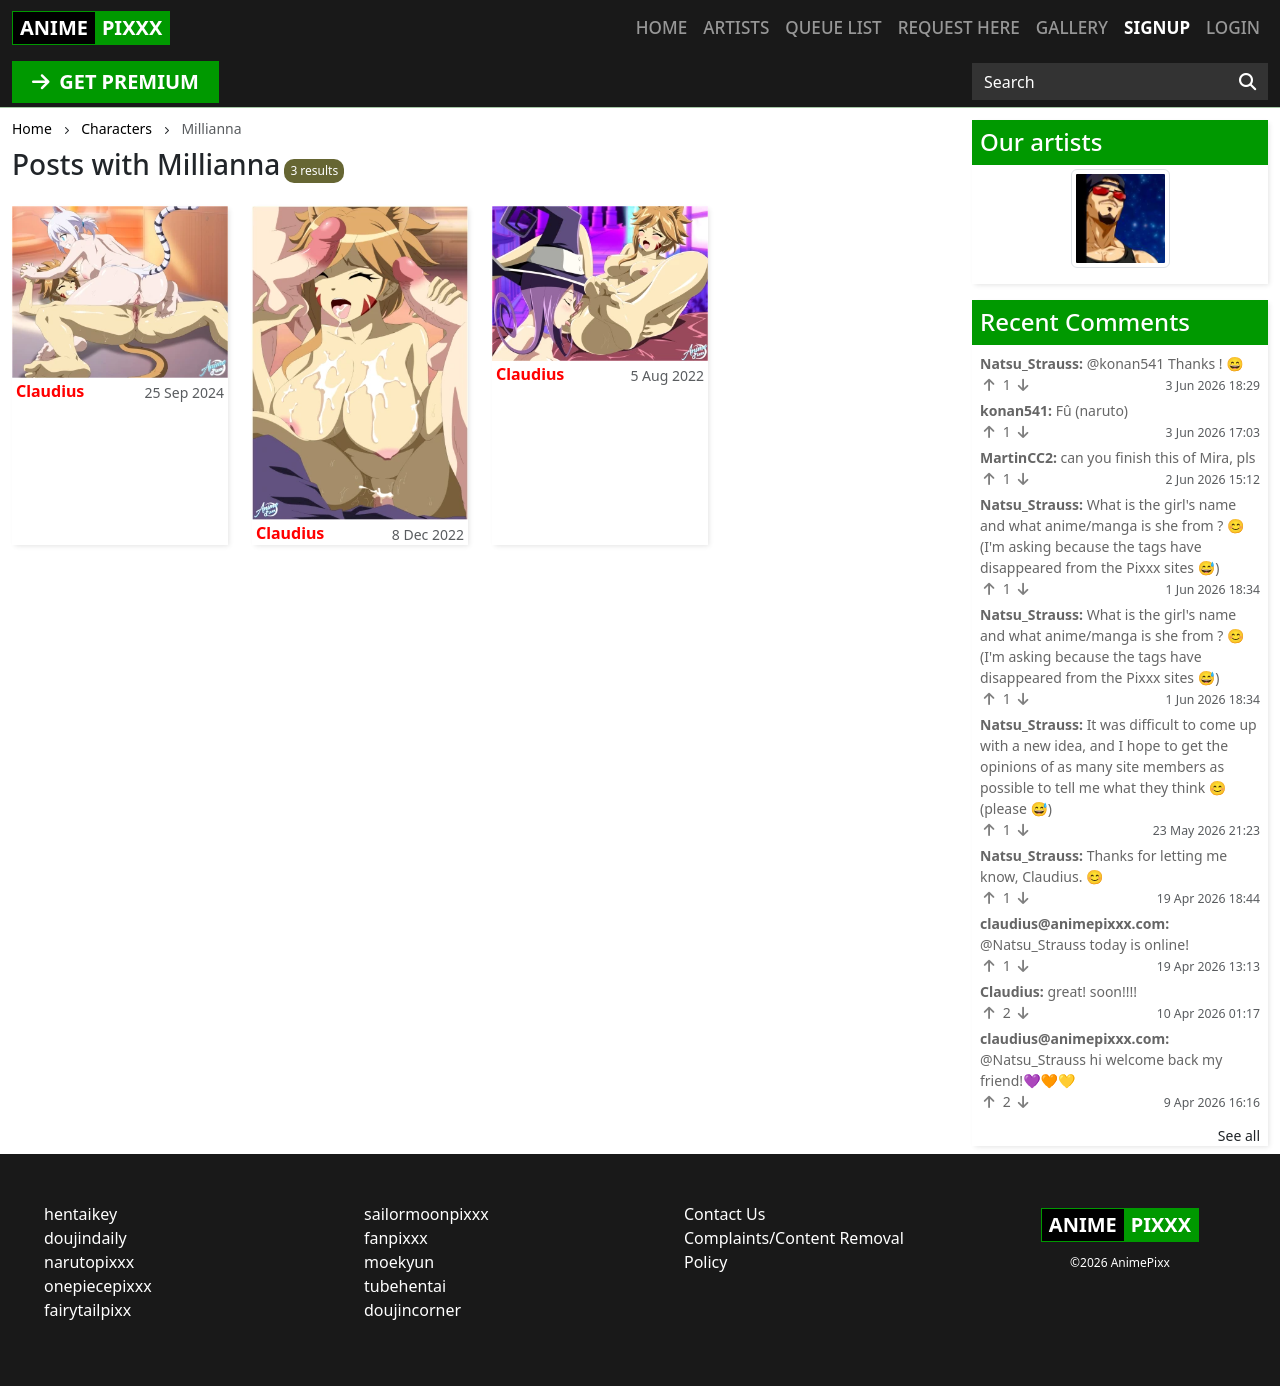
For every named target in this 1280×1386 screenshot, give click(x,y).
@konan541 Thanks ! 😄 (1165, 363)
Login (1233, 27)
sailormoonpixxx (426, 1214)
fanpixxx (396, 1238)
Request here (959, 27)
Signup (1157, 27)
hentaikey (80, 1214)
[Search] (1247, 82)
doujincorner (412, 1310)
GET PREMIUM (115, 81)
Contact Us (724, 1214)
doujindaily (85, 1238)
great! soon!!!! (1092, 991)
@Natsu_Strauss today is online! (1084, 944)
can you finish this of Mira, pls (1158, 457)
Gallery (1072, 27)
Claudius (50, 391)
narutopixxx (89, 1262)
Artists (736, 27)
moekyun (399, 1262)
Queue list (833, 27)
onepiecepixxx (98, 1286)
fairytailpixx (87, 1310)
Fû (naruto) (1092, 410)
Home (661, 27)
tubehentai (405, 1286)
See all (1239, 1135)
